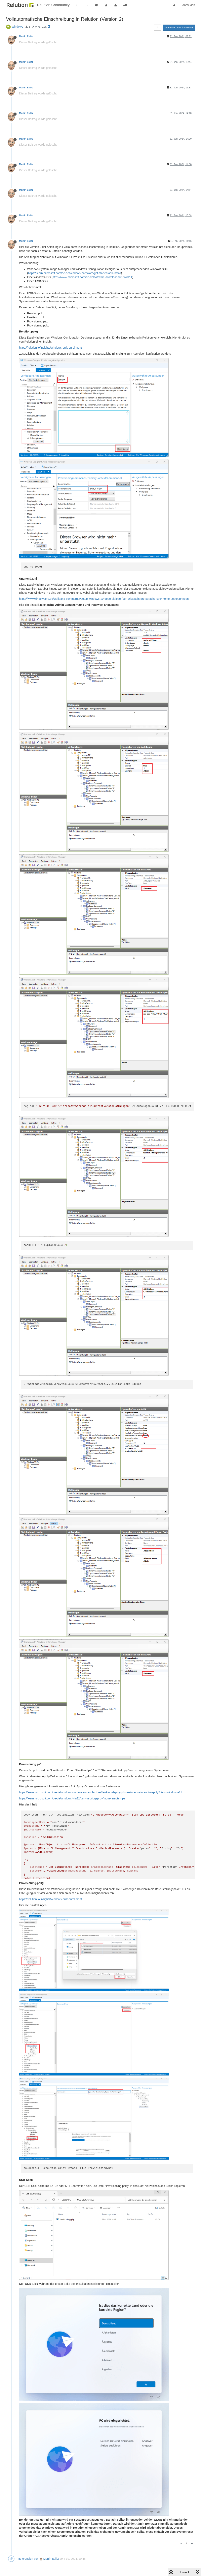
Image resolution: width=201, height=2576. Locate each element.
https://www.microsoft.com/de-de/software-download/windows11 (92, 277)
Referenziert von (28, 2558)
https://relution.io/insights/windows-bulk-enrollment (50, 347)
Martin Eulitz (26, 36)
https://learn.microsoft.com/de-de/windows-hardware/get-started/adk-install (74, 273)
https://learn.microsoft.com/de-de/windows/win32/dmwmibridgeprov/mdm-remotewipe (72, 1798)
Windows (17, 26)
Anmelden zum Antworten (179, 27)
